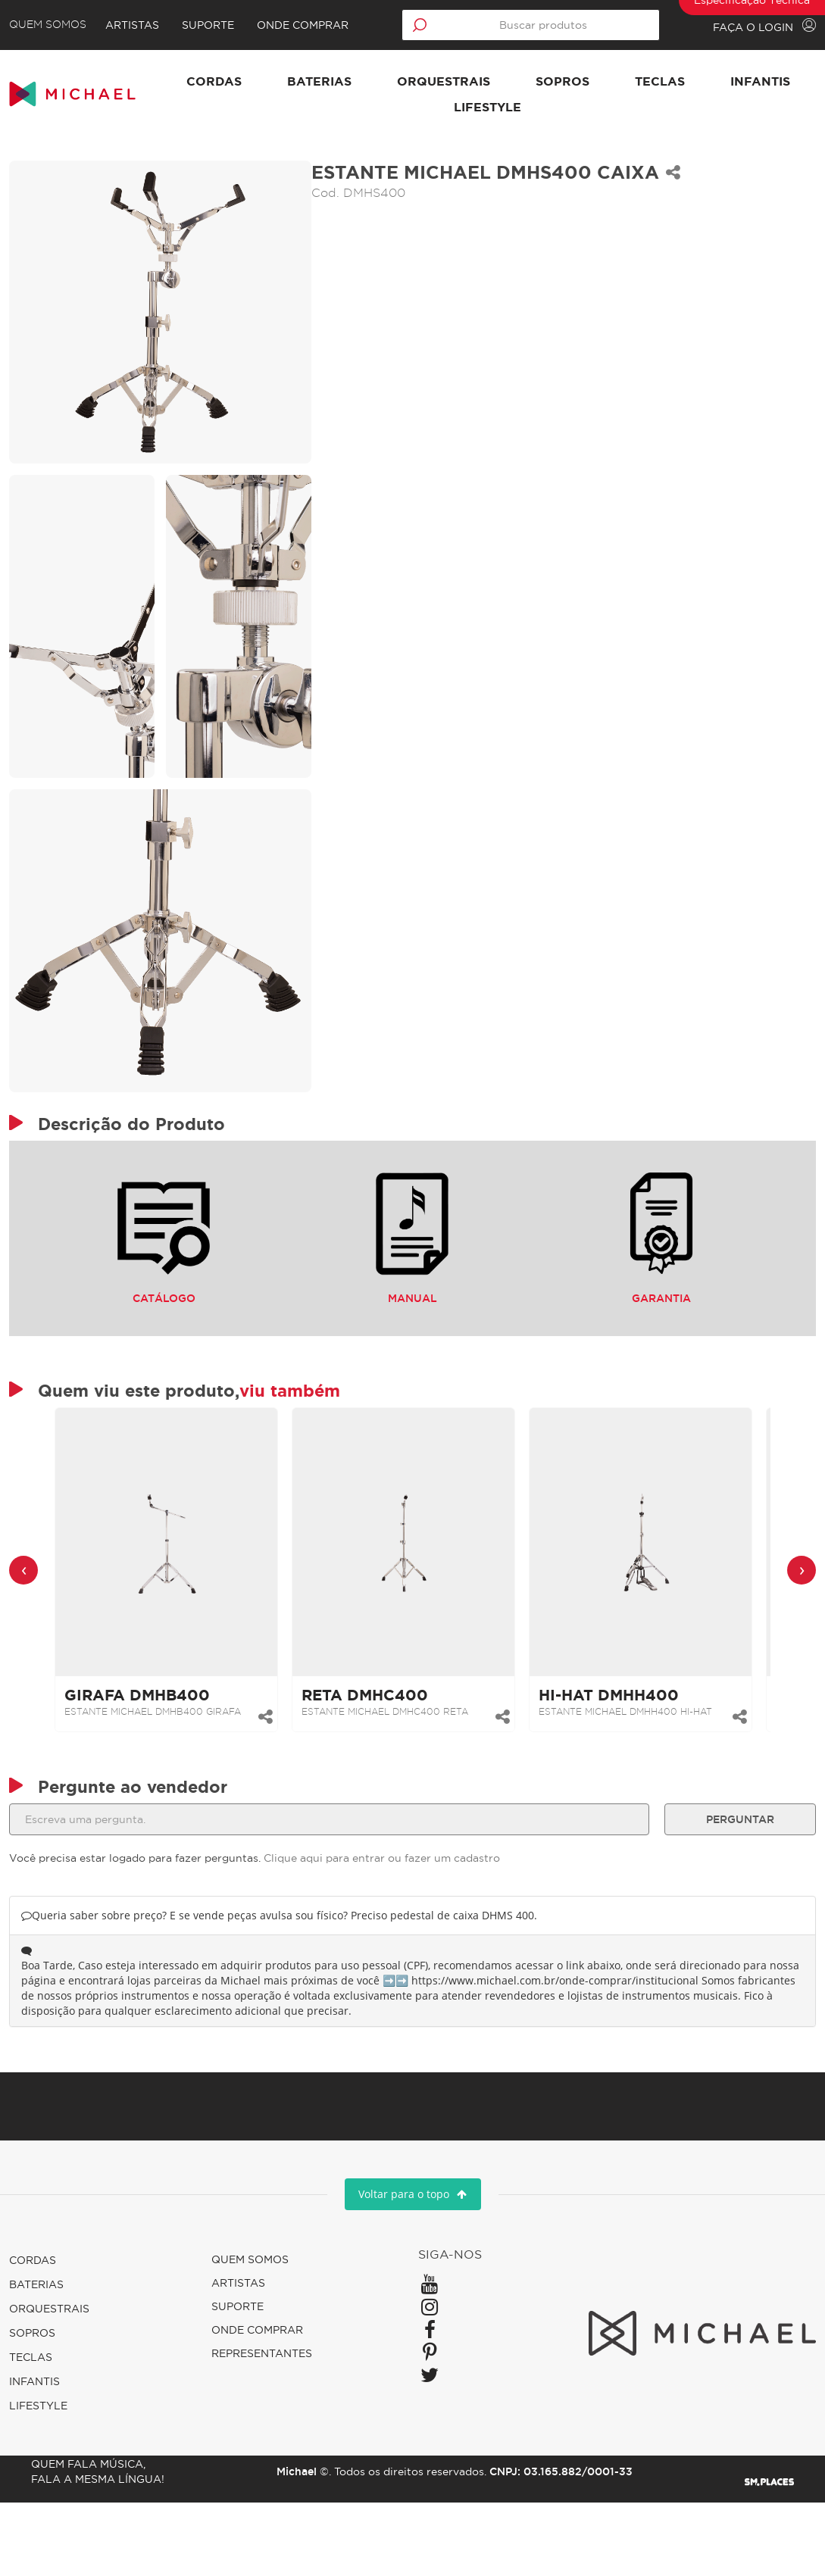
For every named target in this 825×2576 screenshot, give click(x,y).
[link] (175, 1606)
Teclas (727, 81)
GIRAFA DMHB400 (146, 1758)
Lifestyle (555, 107)
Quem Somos (56, 25)
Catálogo (170, 1292)
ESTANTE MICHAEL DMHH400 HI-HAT (634, 1776)
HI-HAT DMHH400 (618, 1758)
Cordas (281, 81)
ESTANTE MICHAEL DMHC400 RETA (394, 1776)
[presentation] (32, 1633)
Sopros (630, 81)
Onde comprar (315, 25)
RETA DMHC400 (374, 1758)
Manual (412, 1292)
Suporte (221, 25)
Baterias (387, 81)
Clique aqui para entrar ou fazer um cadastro (391, 1931)
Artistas (145, 25)
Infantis (446, 107)
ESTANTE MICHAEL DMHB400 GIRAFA (161, 1776)
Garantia (655, 1292)
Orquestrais (511, 81)
